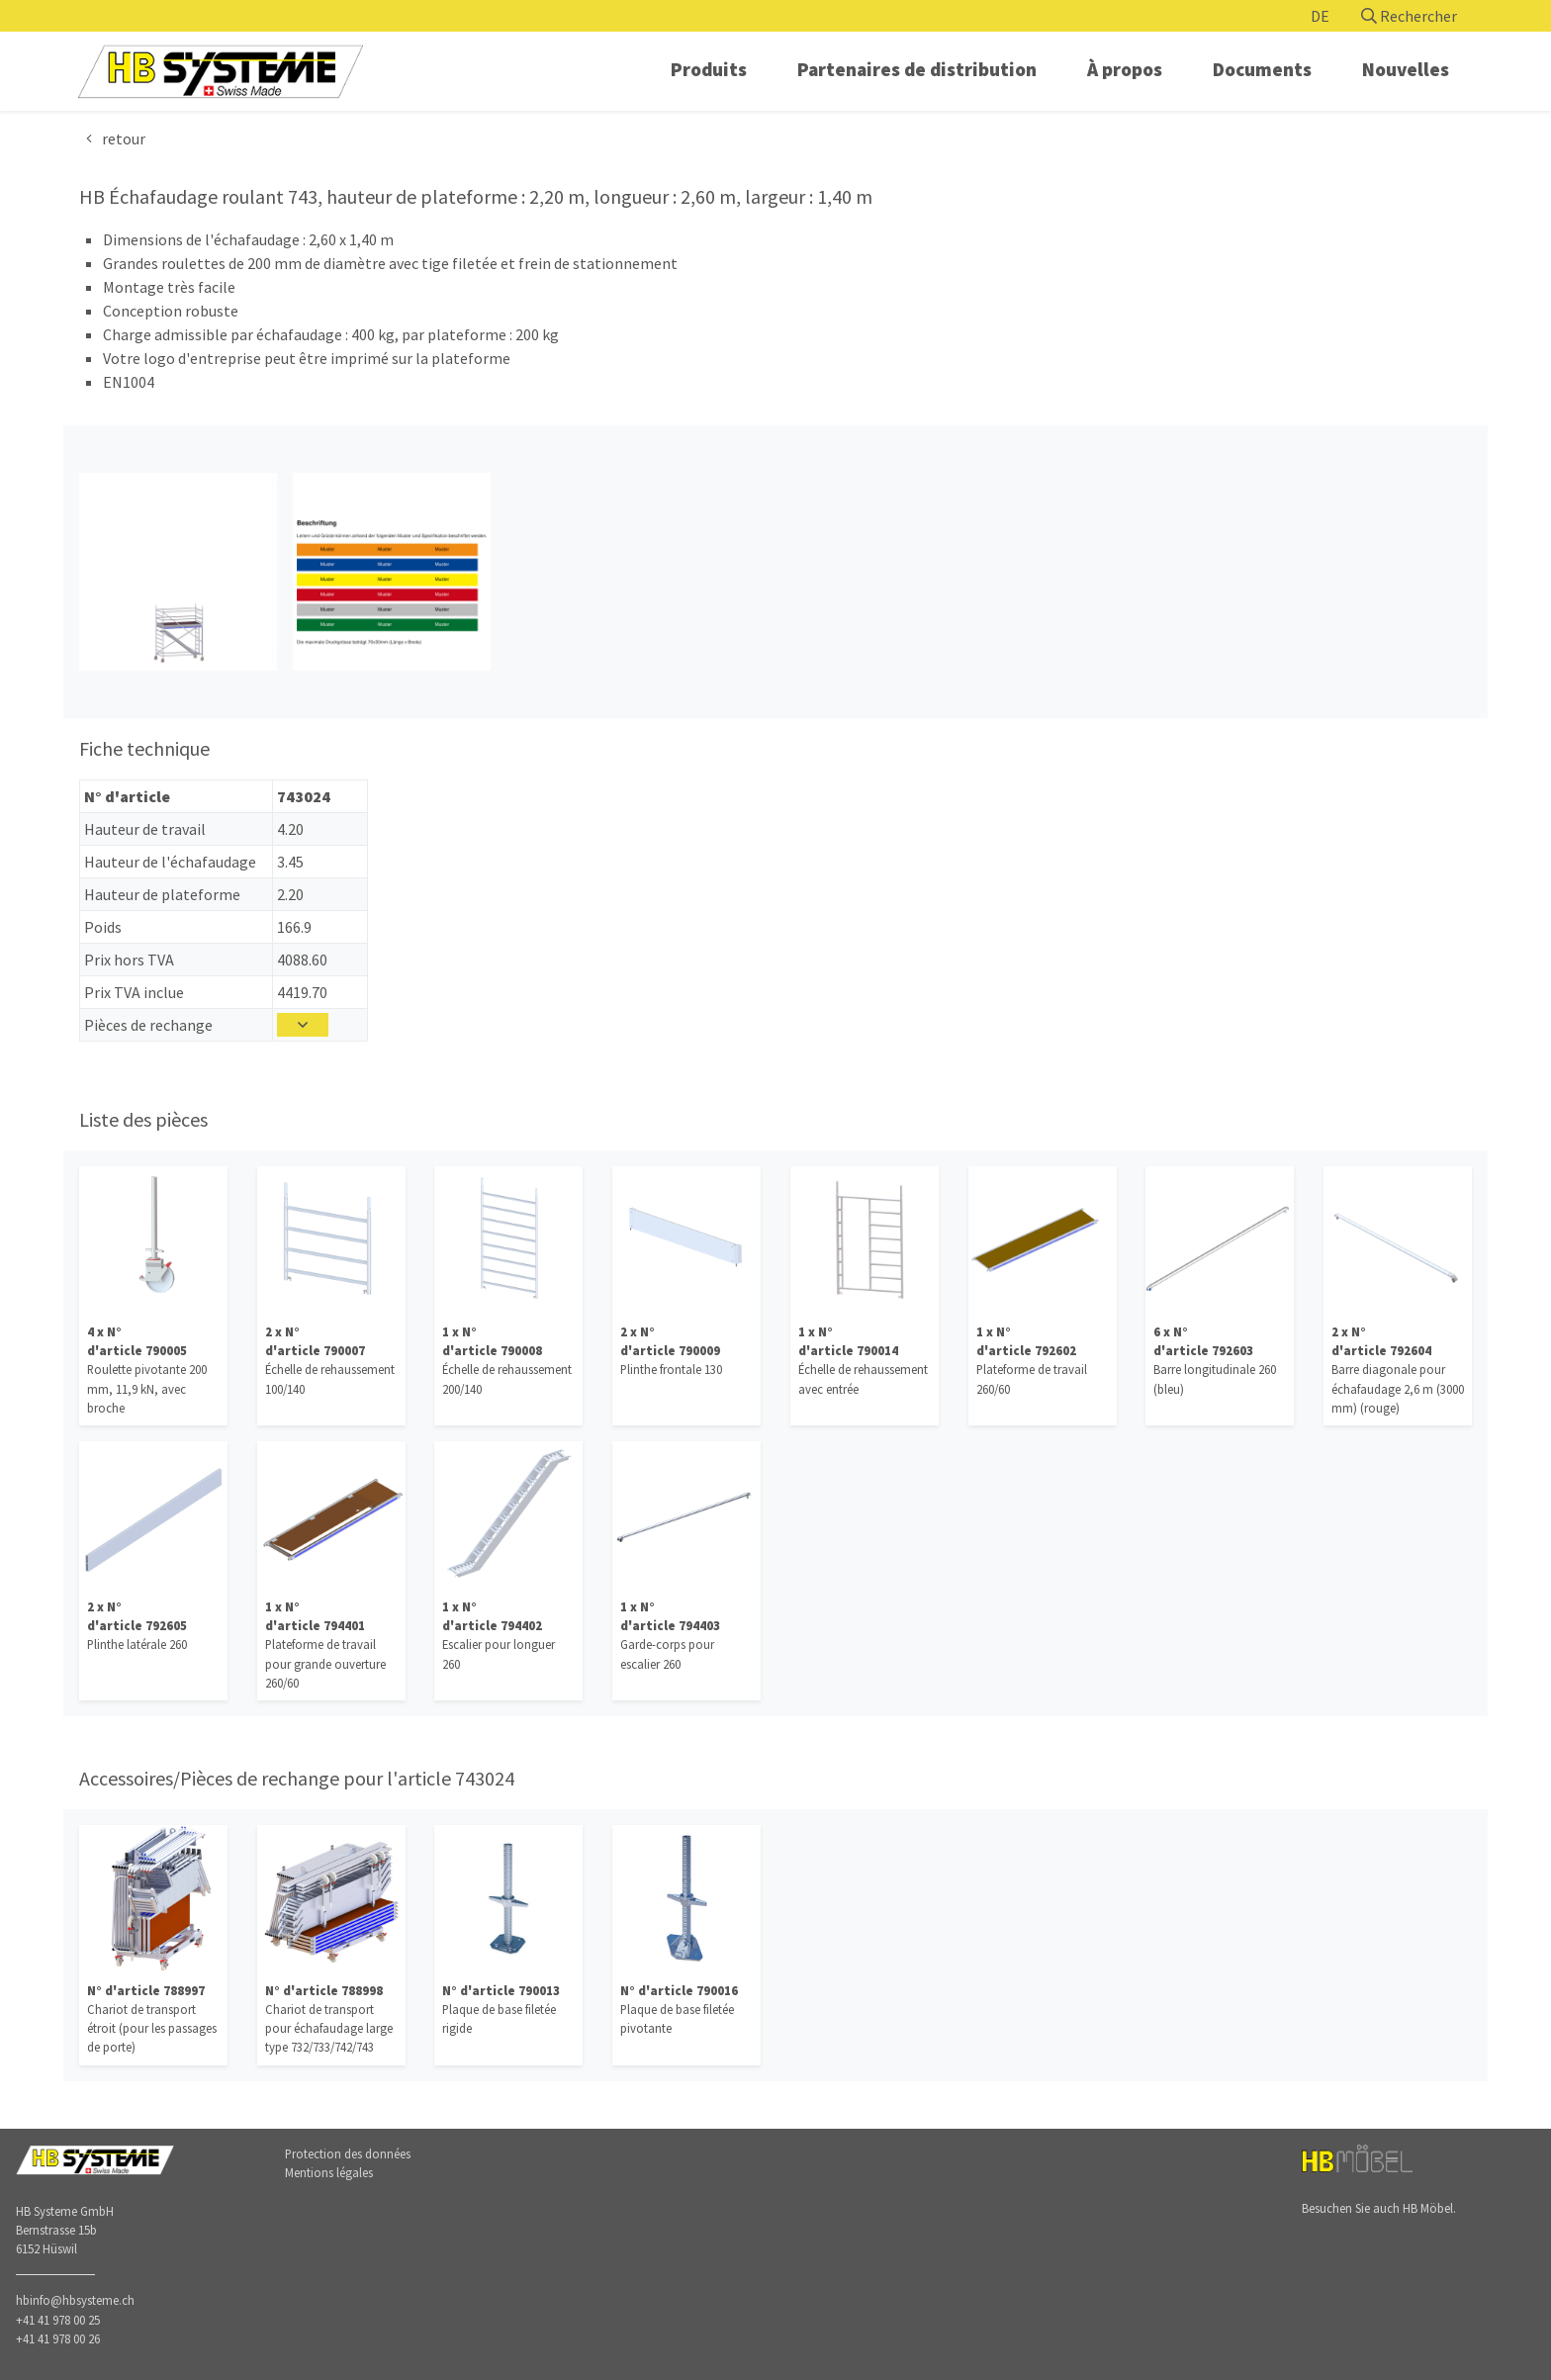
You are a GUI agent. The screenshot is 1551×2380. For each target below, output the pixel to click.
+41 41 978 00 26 (58, 2338)
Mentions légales (329, 2172)
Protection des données (348, 2153)
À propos (1124, 69)
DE (1320, 16)
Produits (709, 69)
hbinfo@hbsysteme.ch (75, 2300)
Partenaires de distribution (917, 69)
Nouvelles (1405, 69)
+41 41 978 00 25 (58, 2320)
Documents (1262, 69)
